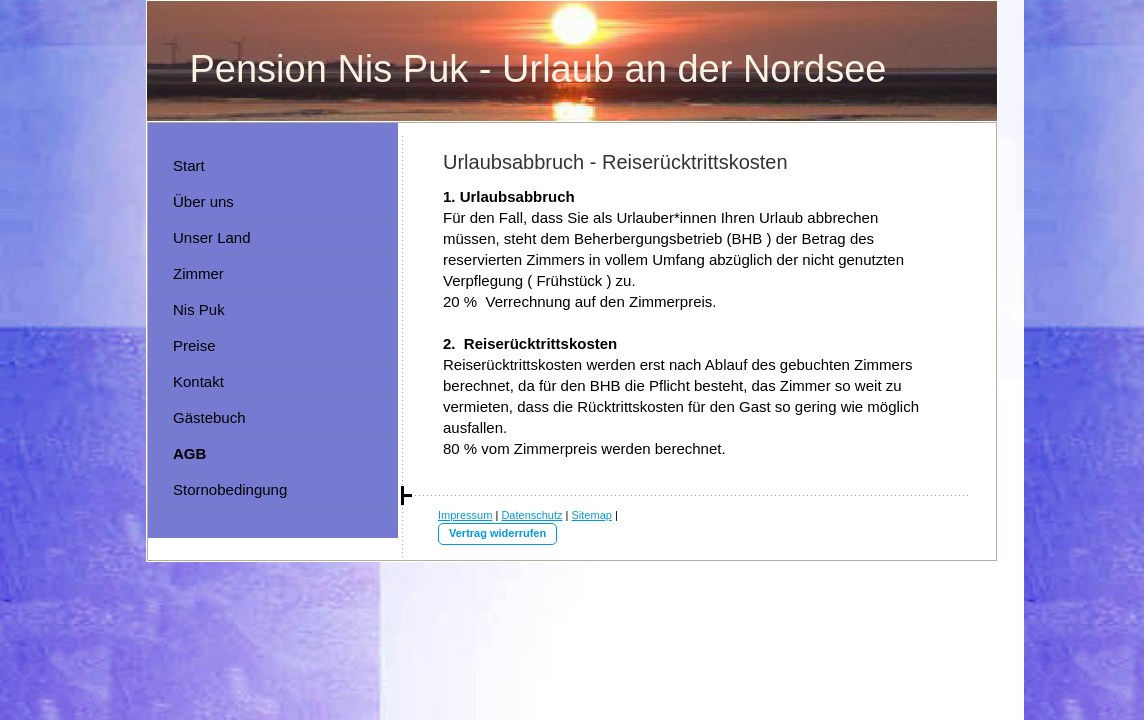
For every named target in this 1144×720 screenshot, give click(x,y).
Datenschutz (531, 515)
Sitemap (592, 515)
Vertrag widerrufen (497, 533)
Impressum (465, 515)
